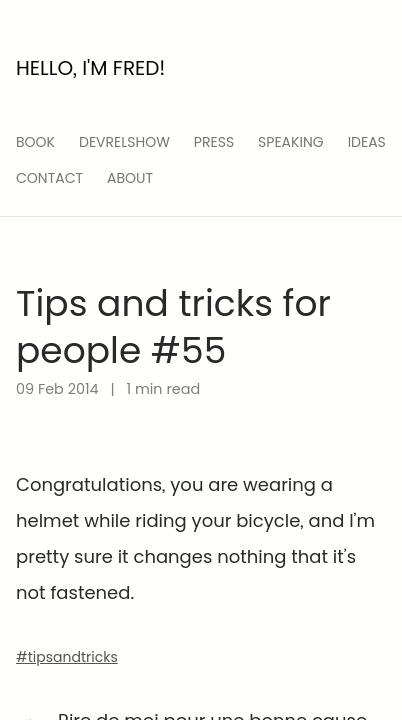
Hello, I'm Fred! (90, 68)
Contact (49, 178)
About (130, 178)
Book (35, 142)
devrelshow (124, 142)
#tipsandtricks (67, 657)
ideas (367, 142)
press (214, 142)
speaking (291, 142)
